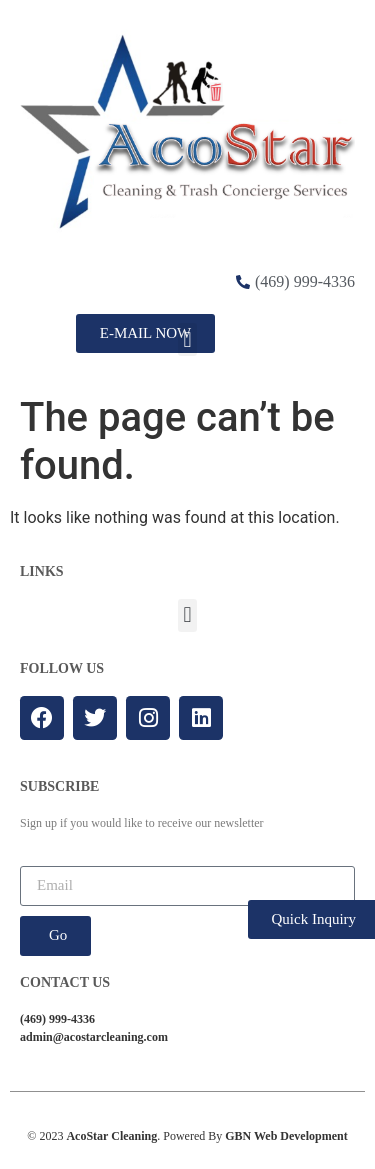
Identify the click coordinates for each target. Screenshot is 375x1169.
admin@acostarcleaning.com (94, 1037)
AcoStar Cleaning (111, 1136)
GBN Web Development (286, 1136)
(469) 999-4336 (57, 1019)
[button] (187, 339)
